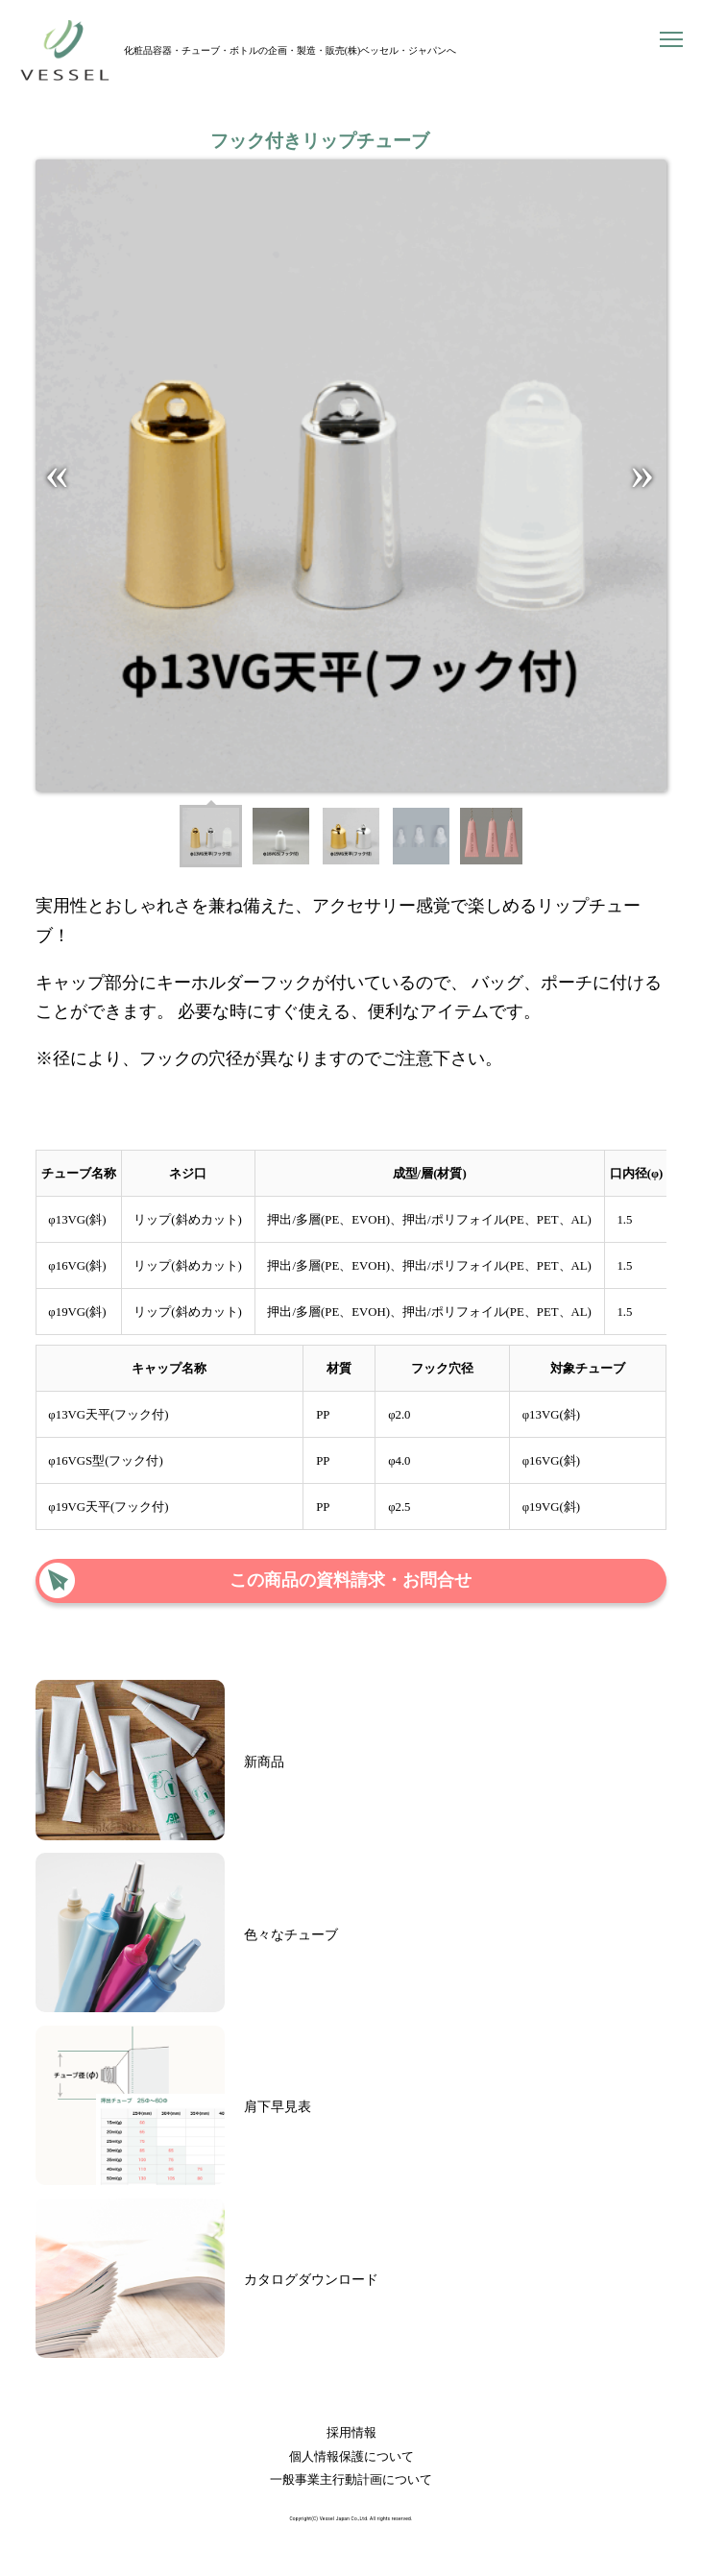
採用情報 (351, 2433)
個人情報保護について (351, 2457)
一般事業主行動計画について (351, 2480)
